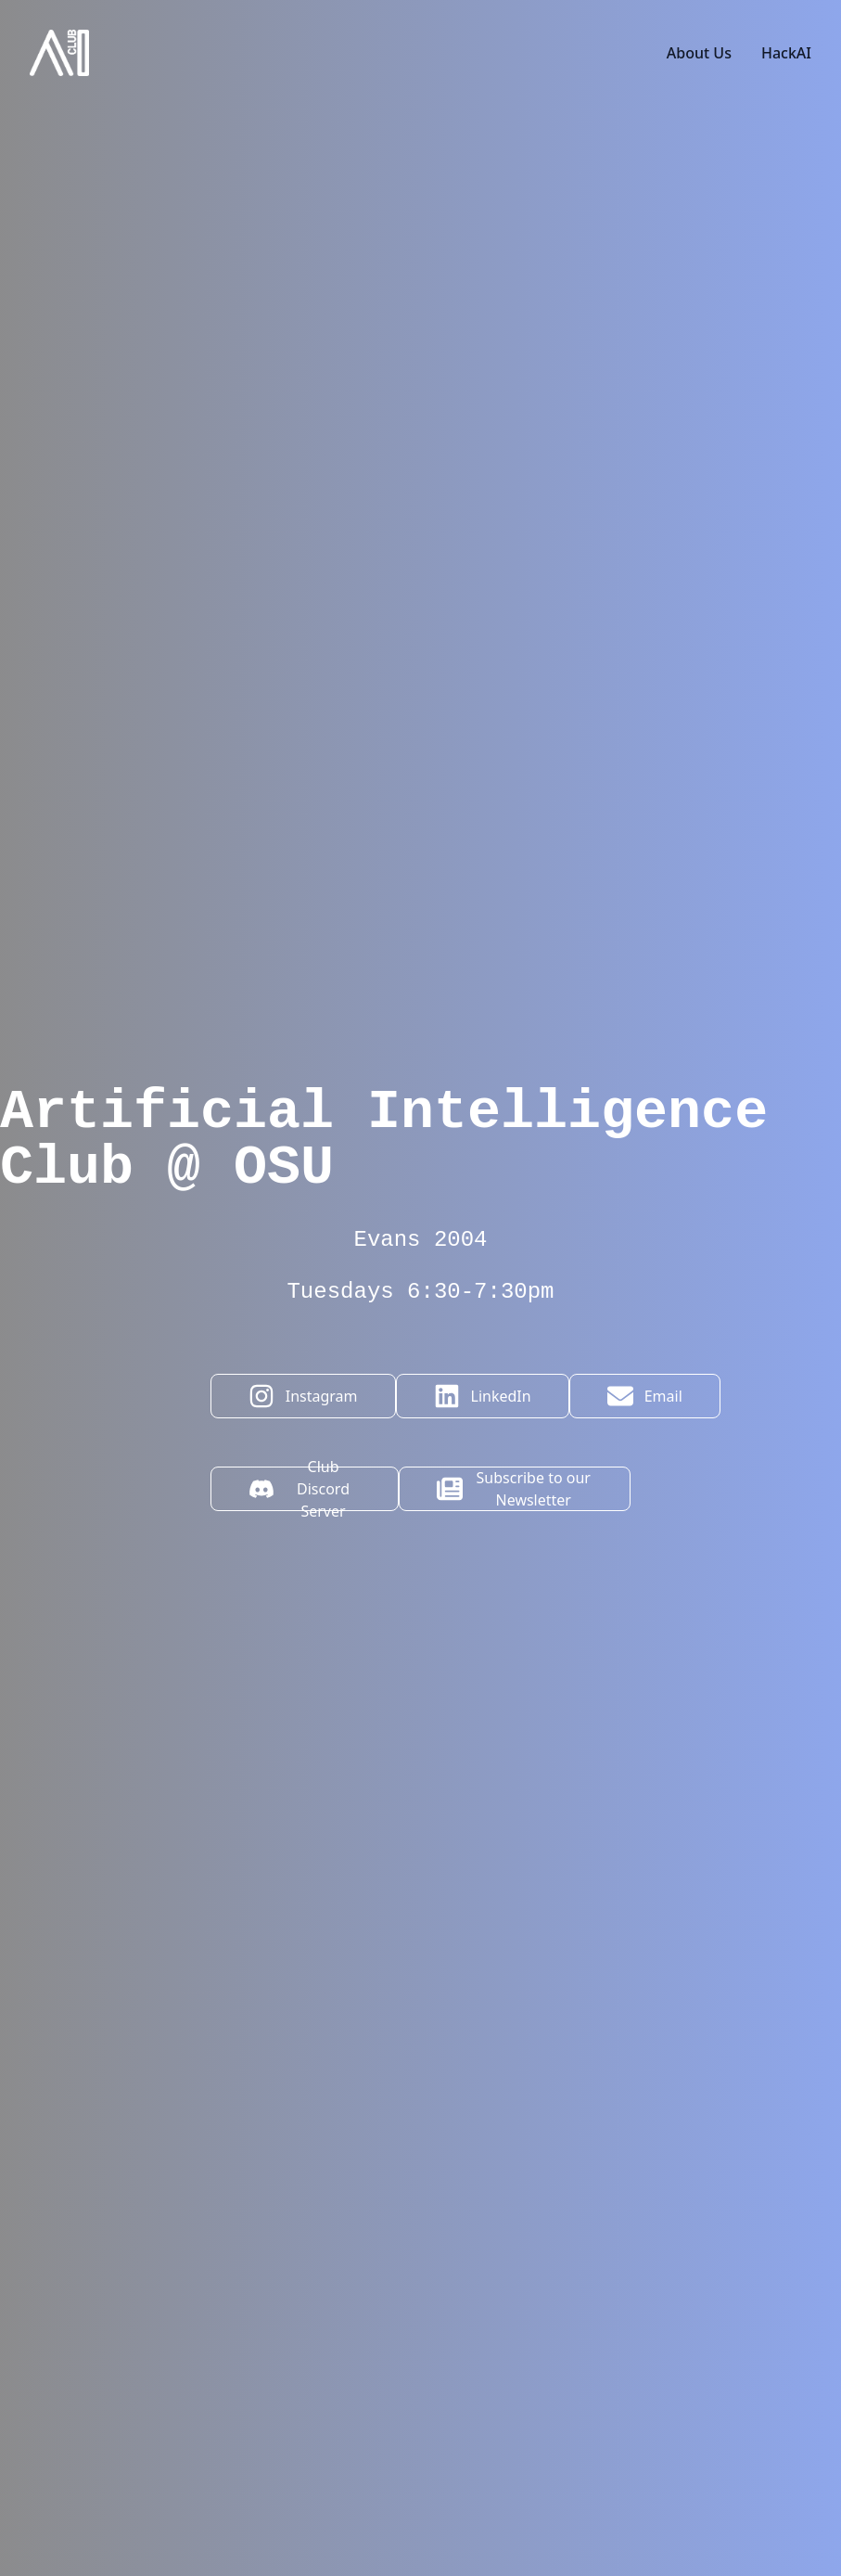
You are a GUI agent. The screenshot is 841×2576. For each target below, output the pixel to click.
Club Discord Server (299, 1489)
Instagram (303, 1396)
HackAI (786, 53)
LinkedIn (482, 1396)
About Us (699, 53)
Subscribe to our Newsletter (514, 1488)
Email (644, 1396)
